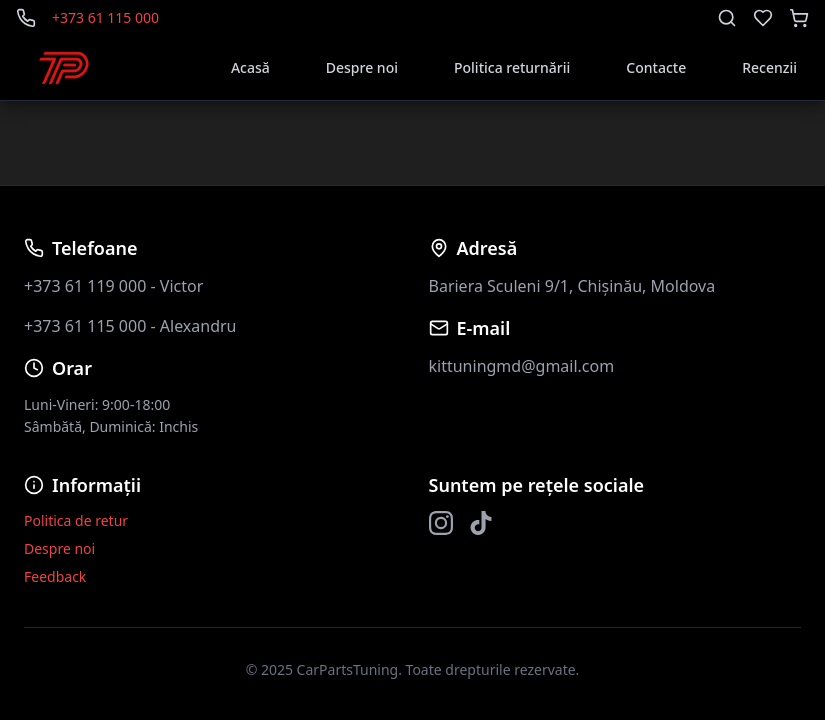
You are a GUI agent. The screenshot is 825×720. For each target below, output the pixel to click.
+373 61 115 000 (105, 17)
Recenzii (769, 67)
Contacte (656, 67)
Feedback (55, 576)
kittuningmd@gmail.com (522, 366)
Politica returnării (512, 67)
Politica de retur (76, 520)
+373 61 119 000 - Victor (113, 286)
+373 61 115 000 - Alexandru (130, 326)
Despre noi (362, 67)
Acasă (250, 67)
